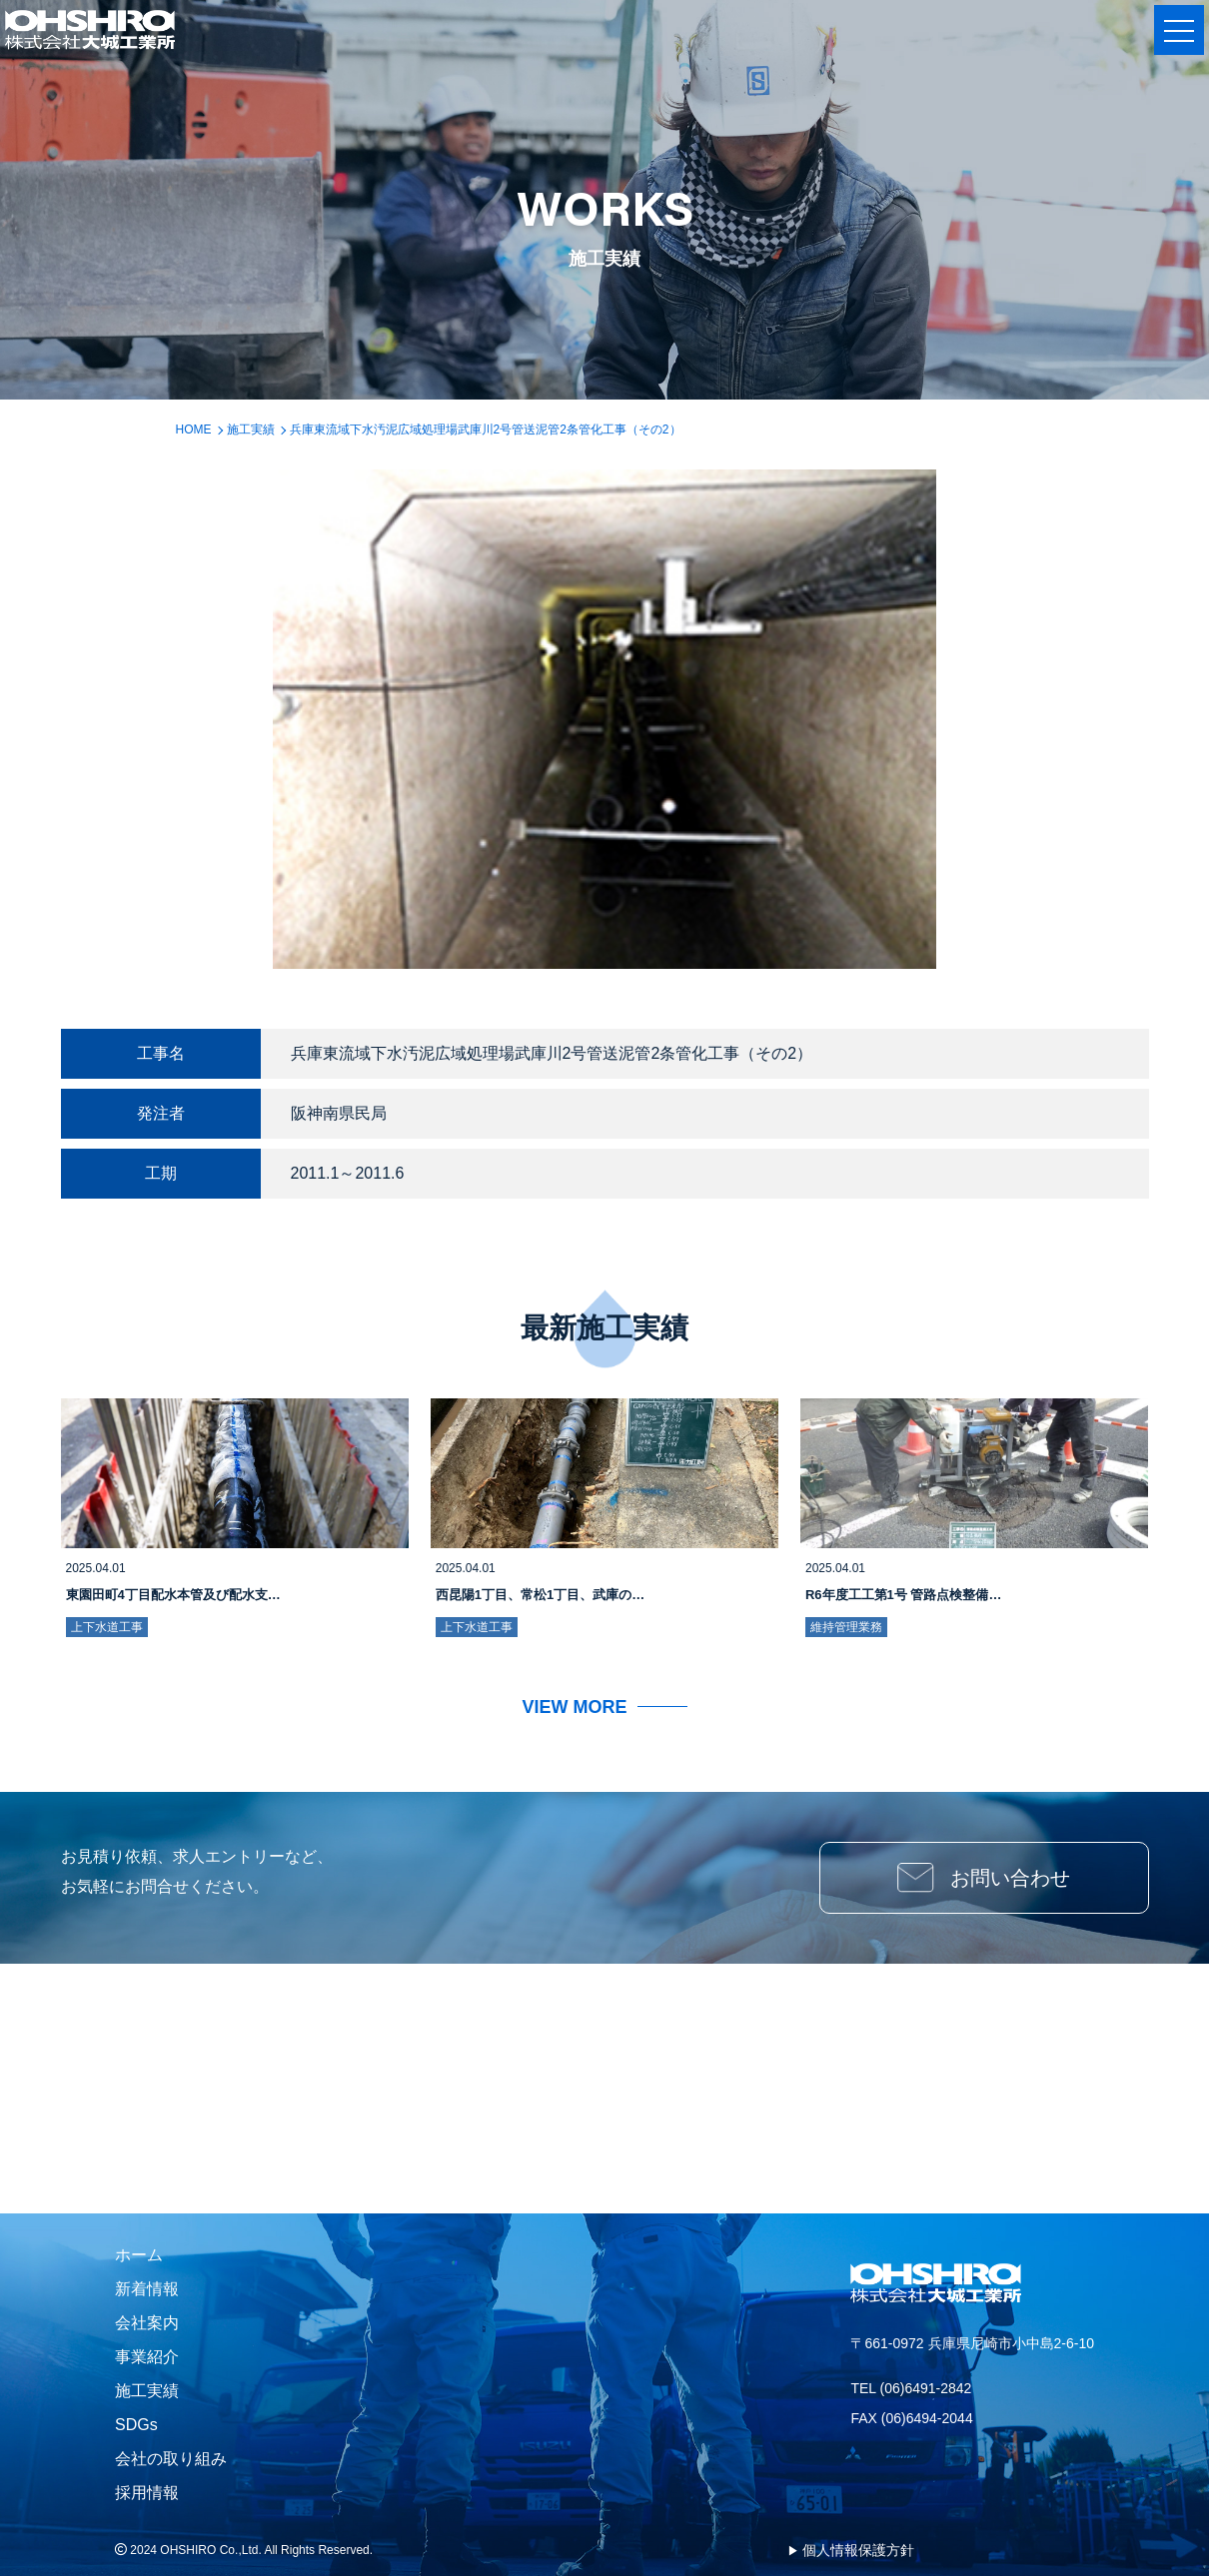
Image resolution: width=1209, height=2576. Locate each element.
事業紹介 (147, 2356)
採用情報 (147, 2492)
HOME (194, 429)
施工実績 (251, 429)
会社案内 (147, 2322)
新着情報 (147, 2288)
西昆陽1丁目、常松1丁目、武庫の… (540, 1594)
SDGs (136, 2424)
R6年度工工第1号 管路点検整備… (903, 1594)
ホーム (139, 2254)
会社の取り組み (171, 2458)
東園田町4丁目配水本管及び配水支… (173, 1594)
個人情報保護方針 (858, 2550)
